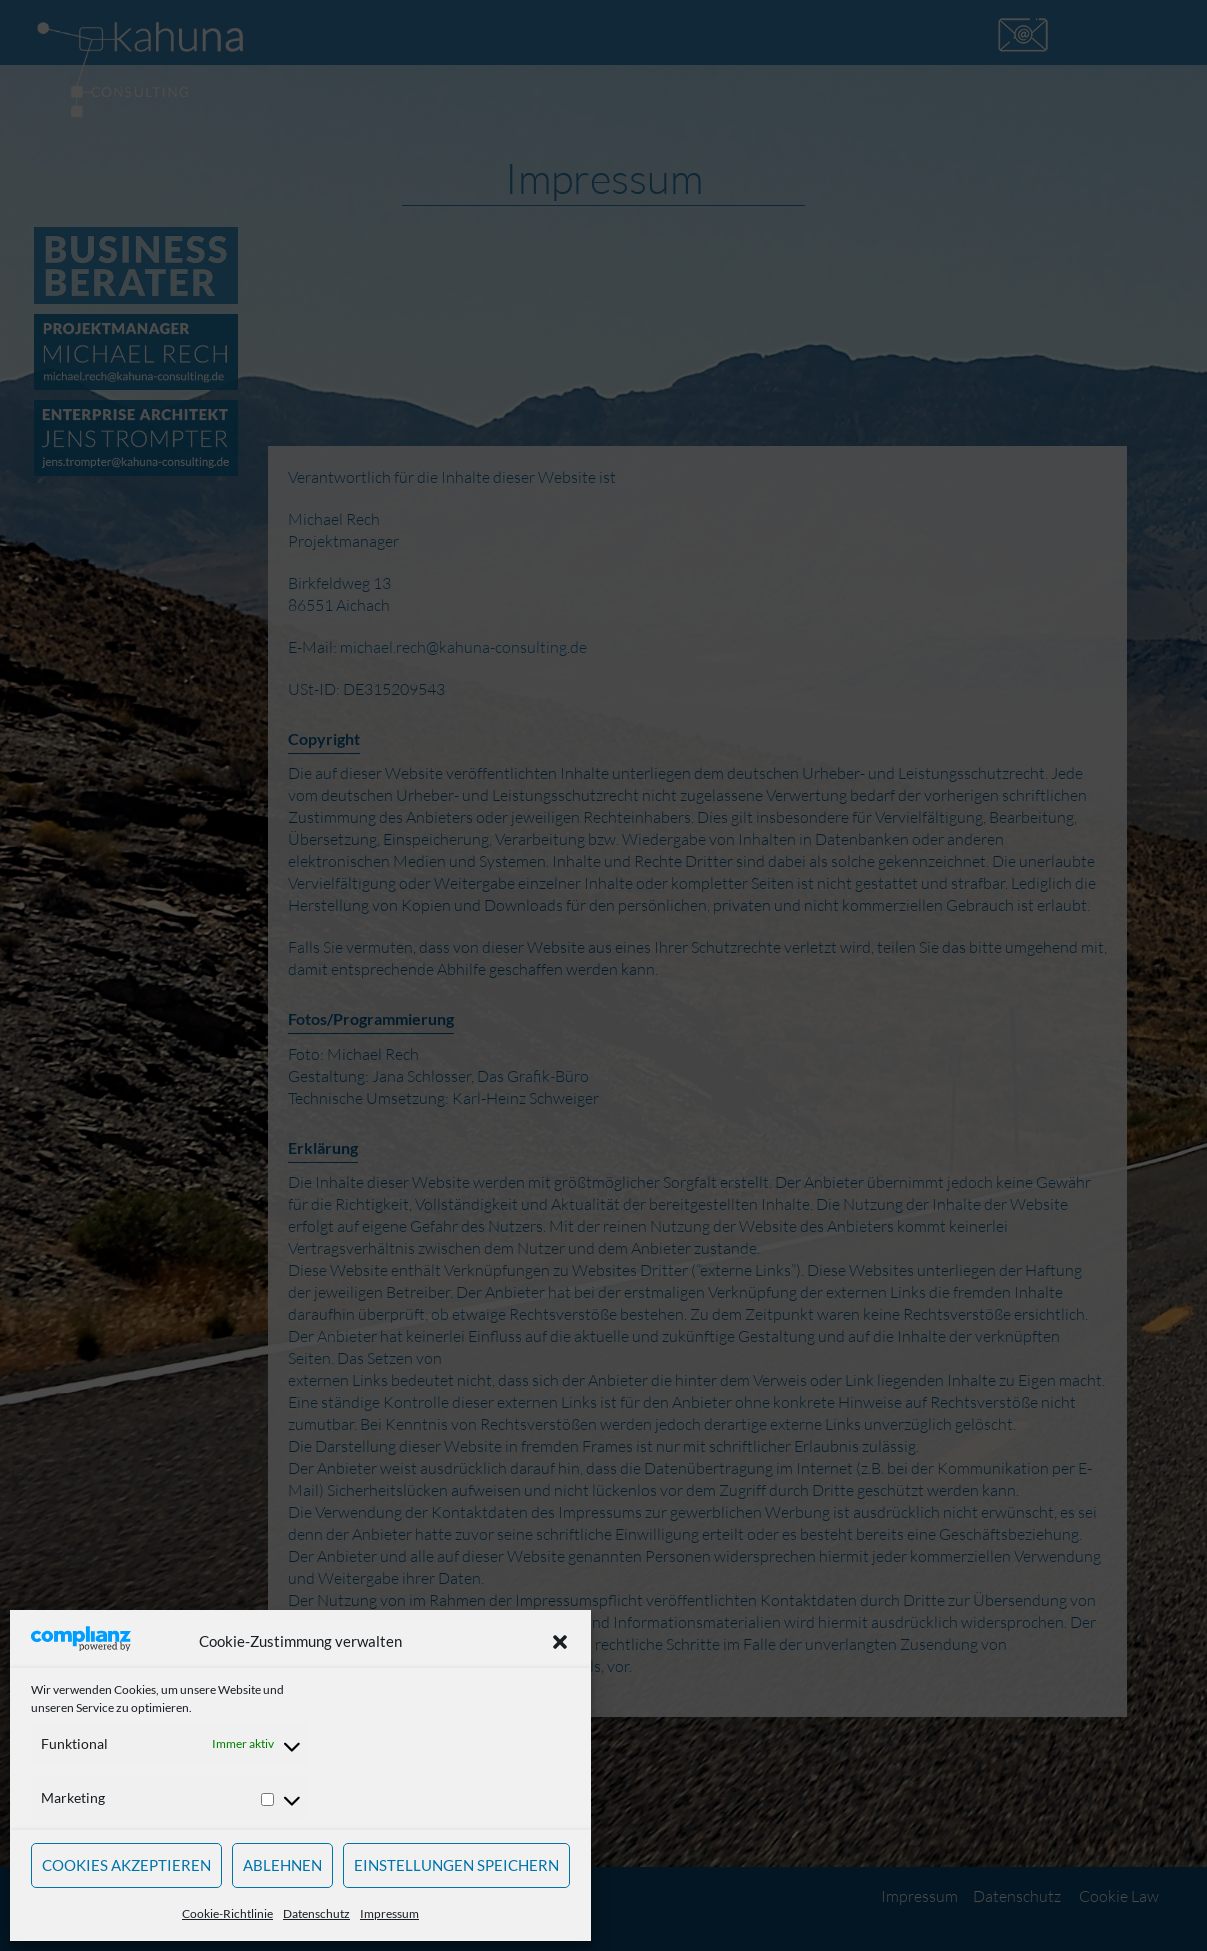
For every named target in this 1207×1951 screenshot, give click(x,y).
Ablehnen (282, 1865)
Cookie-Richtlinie (227, 1913)
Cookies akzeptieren (126, 1865)
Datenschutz (316, 1913)
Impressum (389, 1913)
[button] (560, 1642)
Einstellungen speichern (456, 1865)
